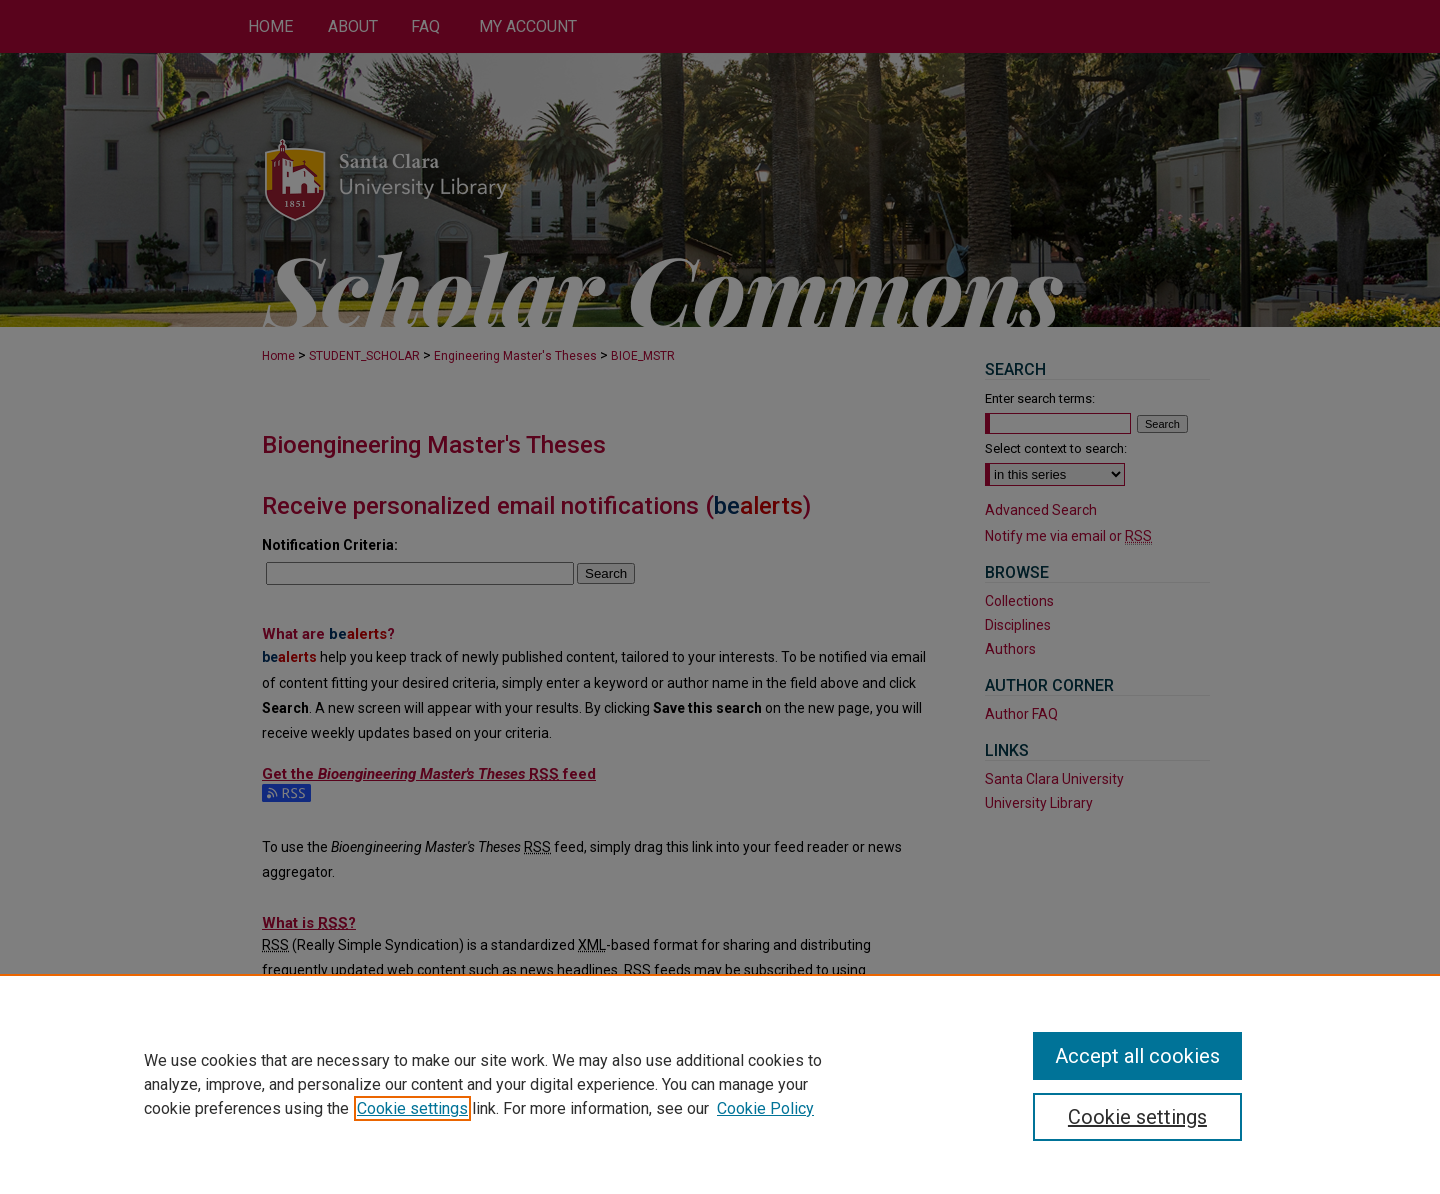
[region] (720, 1084)
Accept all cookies (1137, 1056)
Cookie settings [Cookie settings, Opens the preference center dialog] (1137, 1117)
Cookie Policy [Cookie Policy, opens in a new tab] (765, 1108)
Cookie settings (412, 1108)
